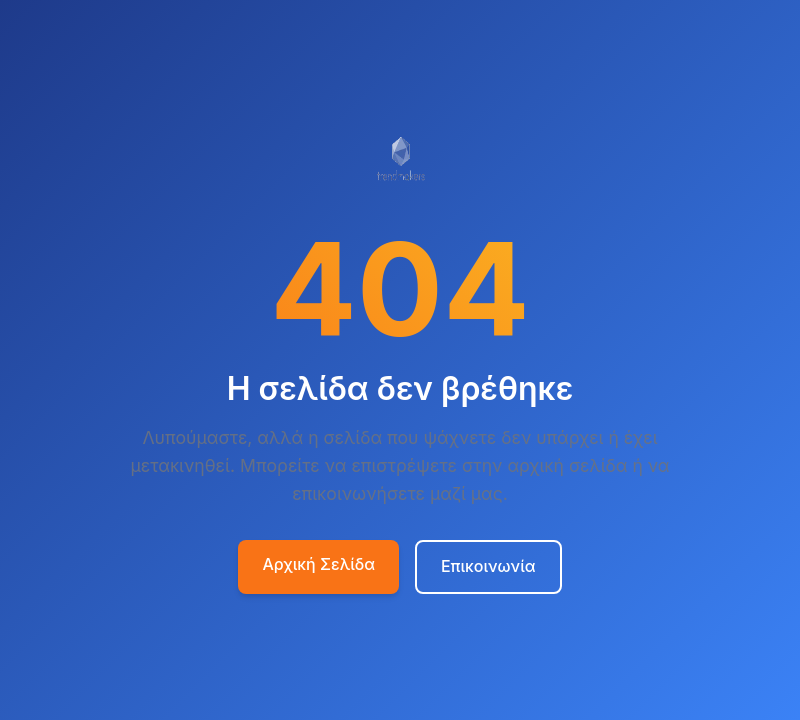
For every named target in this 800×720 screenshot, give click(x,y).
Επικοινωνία (488, 566)
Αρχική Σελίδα (318, 564)
